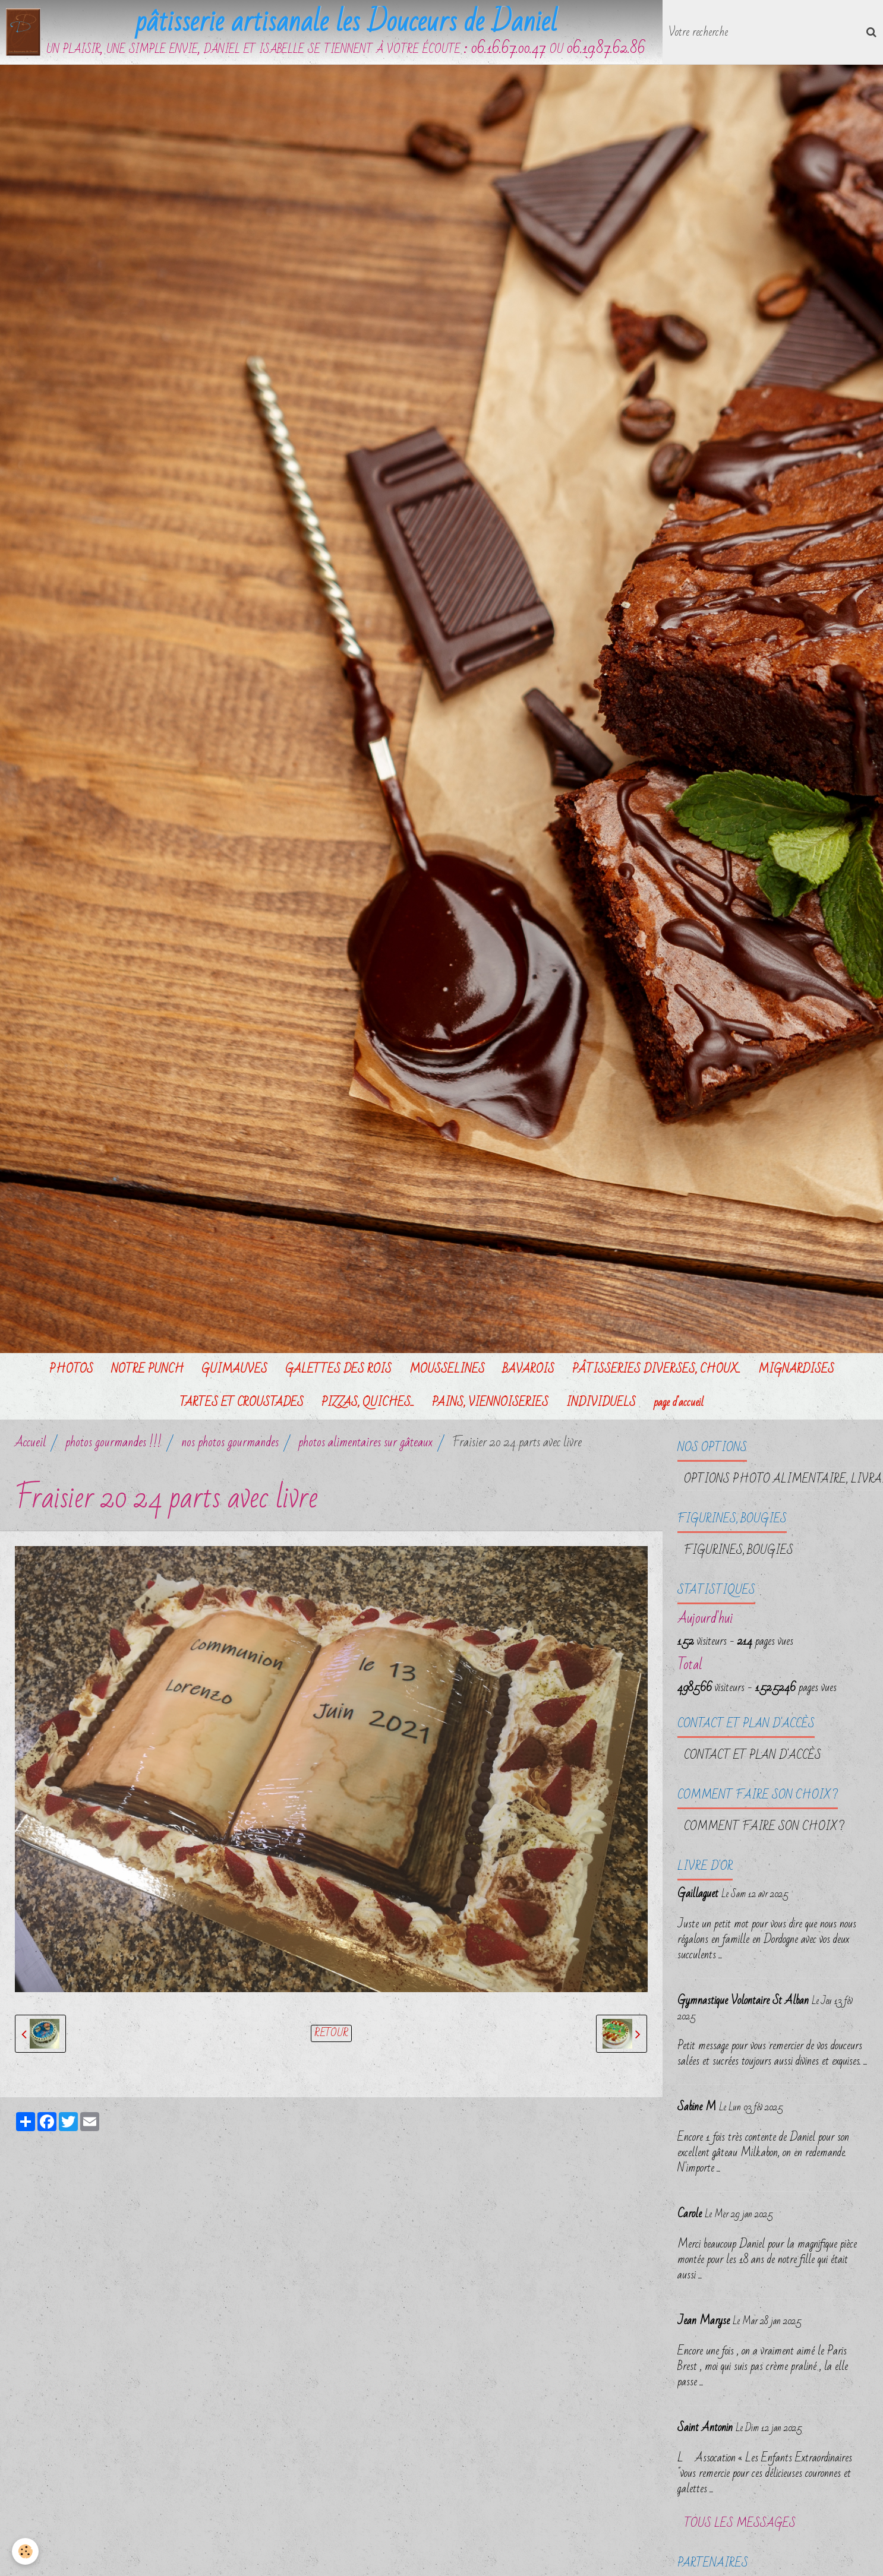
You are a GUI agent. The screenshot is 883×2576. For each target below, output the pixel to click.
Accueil (30, 1442)
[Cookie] (25, 2551)
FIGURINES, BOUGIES (738, 1550)
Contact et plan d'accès (752, 1755)
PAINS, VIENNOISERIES (490, 1402)
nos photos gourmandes (230, 1442)
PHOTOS (71, 1369)
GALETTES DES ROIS (338, 1369)
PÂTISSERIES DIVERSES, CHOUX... (656, 1369)
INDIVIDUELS (601, 1402)
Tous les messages (740, 2523)
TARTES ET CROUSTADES (241, 1402)
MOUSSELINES (447, 1369)
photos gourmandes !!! (113, 1442)
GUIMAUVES (234, 1369)
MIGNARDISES (796, 1369)
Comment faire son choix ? (764, 1826)
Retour (331, 2033)
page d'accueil (679, 1402)
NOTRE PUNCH (147, 1369)
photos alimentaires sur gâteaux (365, 1442)
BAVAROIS (528, 1369)
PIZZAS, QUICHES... (367, 1402)
